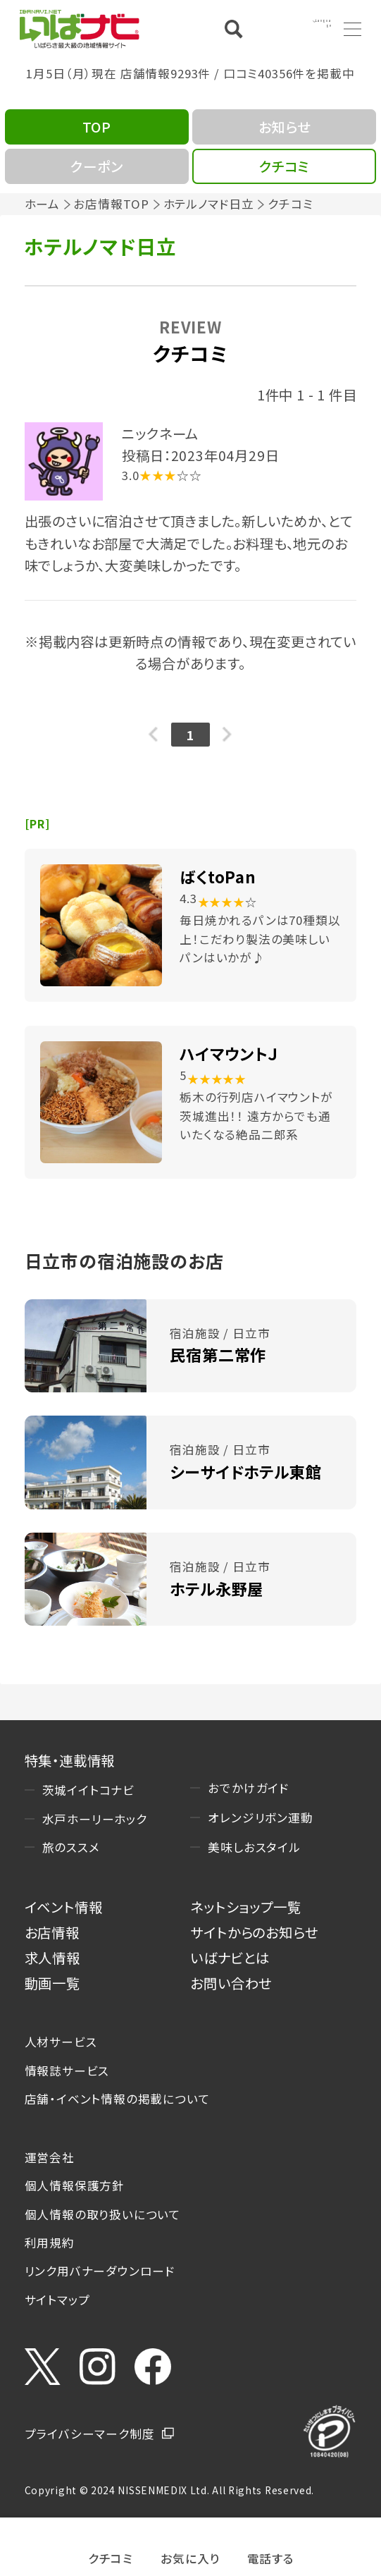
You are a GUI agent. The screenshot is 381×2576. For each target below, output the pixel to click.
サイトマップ (57, 2299)
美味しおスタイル (254, 1847)
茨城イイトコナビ (88, 1789)
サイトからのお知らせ (254, 1932)
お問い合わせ (231, 1983)
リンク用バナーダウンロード (100, 2270)
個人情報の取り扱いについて (103, 2214)
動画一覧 (52, 1983)
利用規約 (50, 2242)
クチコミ (110, 2557)
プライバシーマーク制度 (90, 2433)
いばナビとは (230, 1957)
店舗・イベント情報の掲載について (118, 2098)
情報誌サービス (67, 2070)
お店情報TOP (111, 203)
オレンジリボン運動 (260, 1817)
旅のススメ (71, 1847)
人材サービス (61, 2041)
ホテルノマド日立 (208, 203)
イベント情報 (64, 1906)
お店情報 (52, 1932)
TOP (96, 126)
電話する (270, 2557)
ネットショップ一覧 (245, 1906)
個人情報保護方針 (75, 2185)
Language (301, 28)
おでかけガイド (248, 1787)
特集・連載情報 (70, 1760)
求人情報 (52, 1957)
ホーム (42, 203)
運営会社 (50, 2157)
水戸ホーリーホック (94, 1818)
